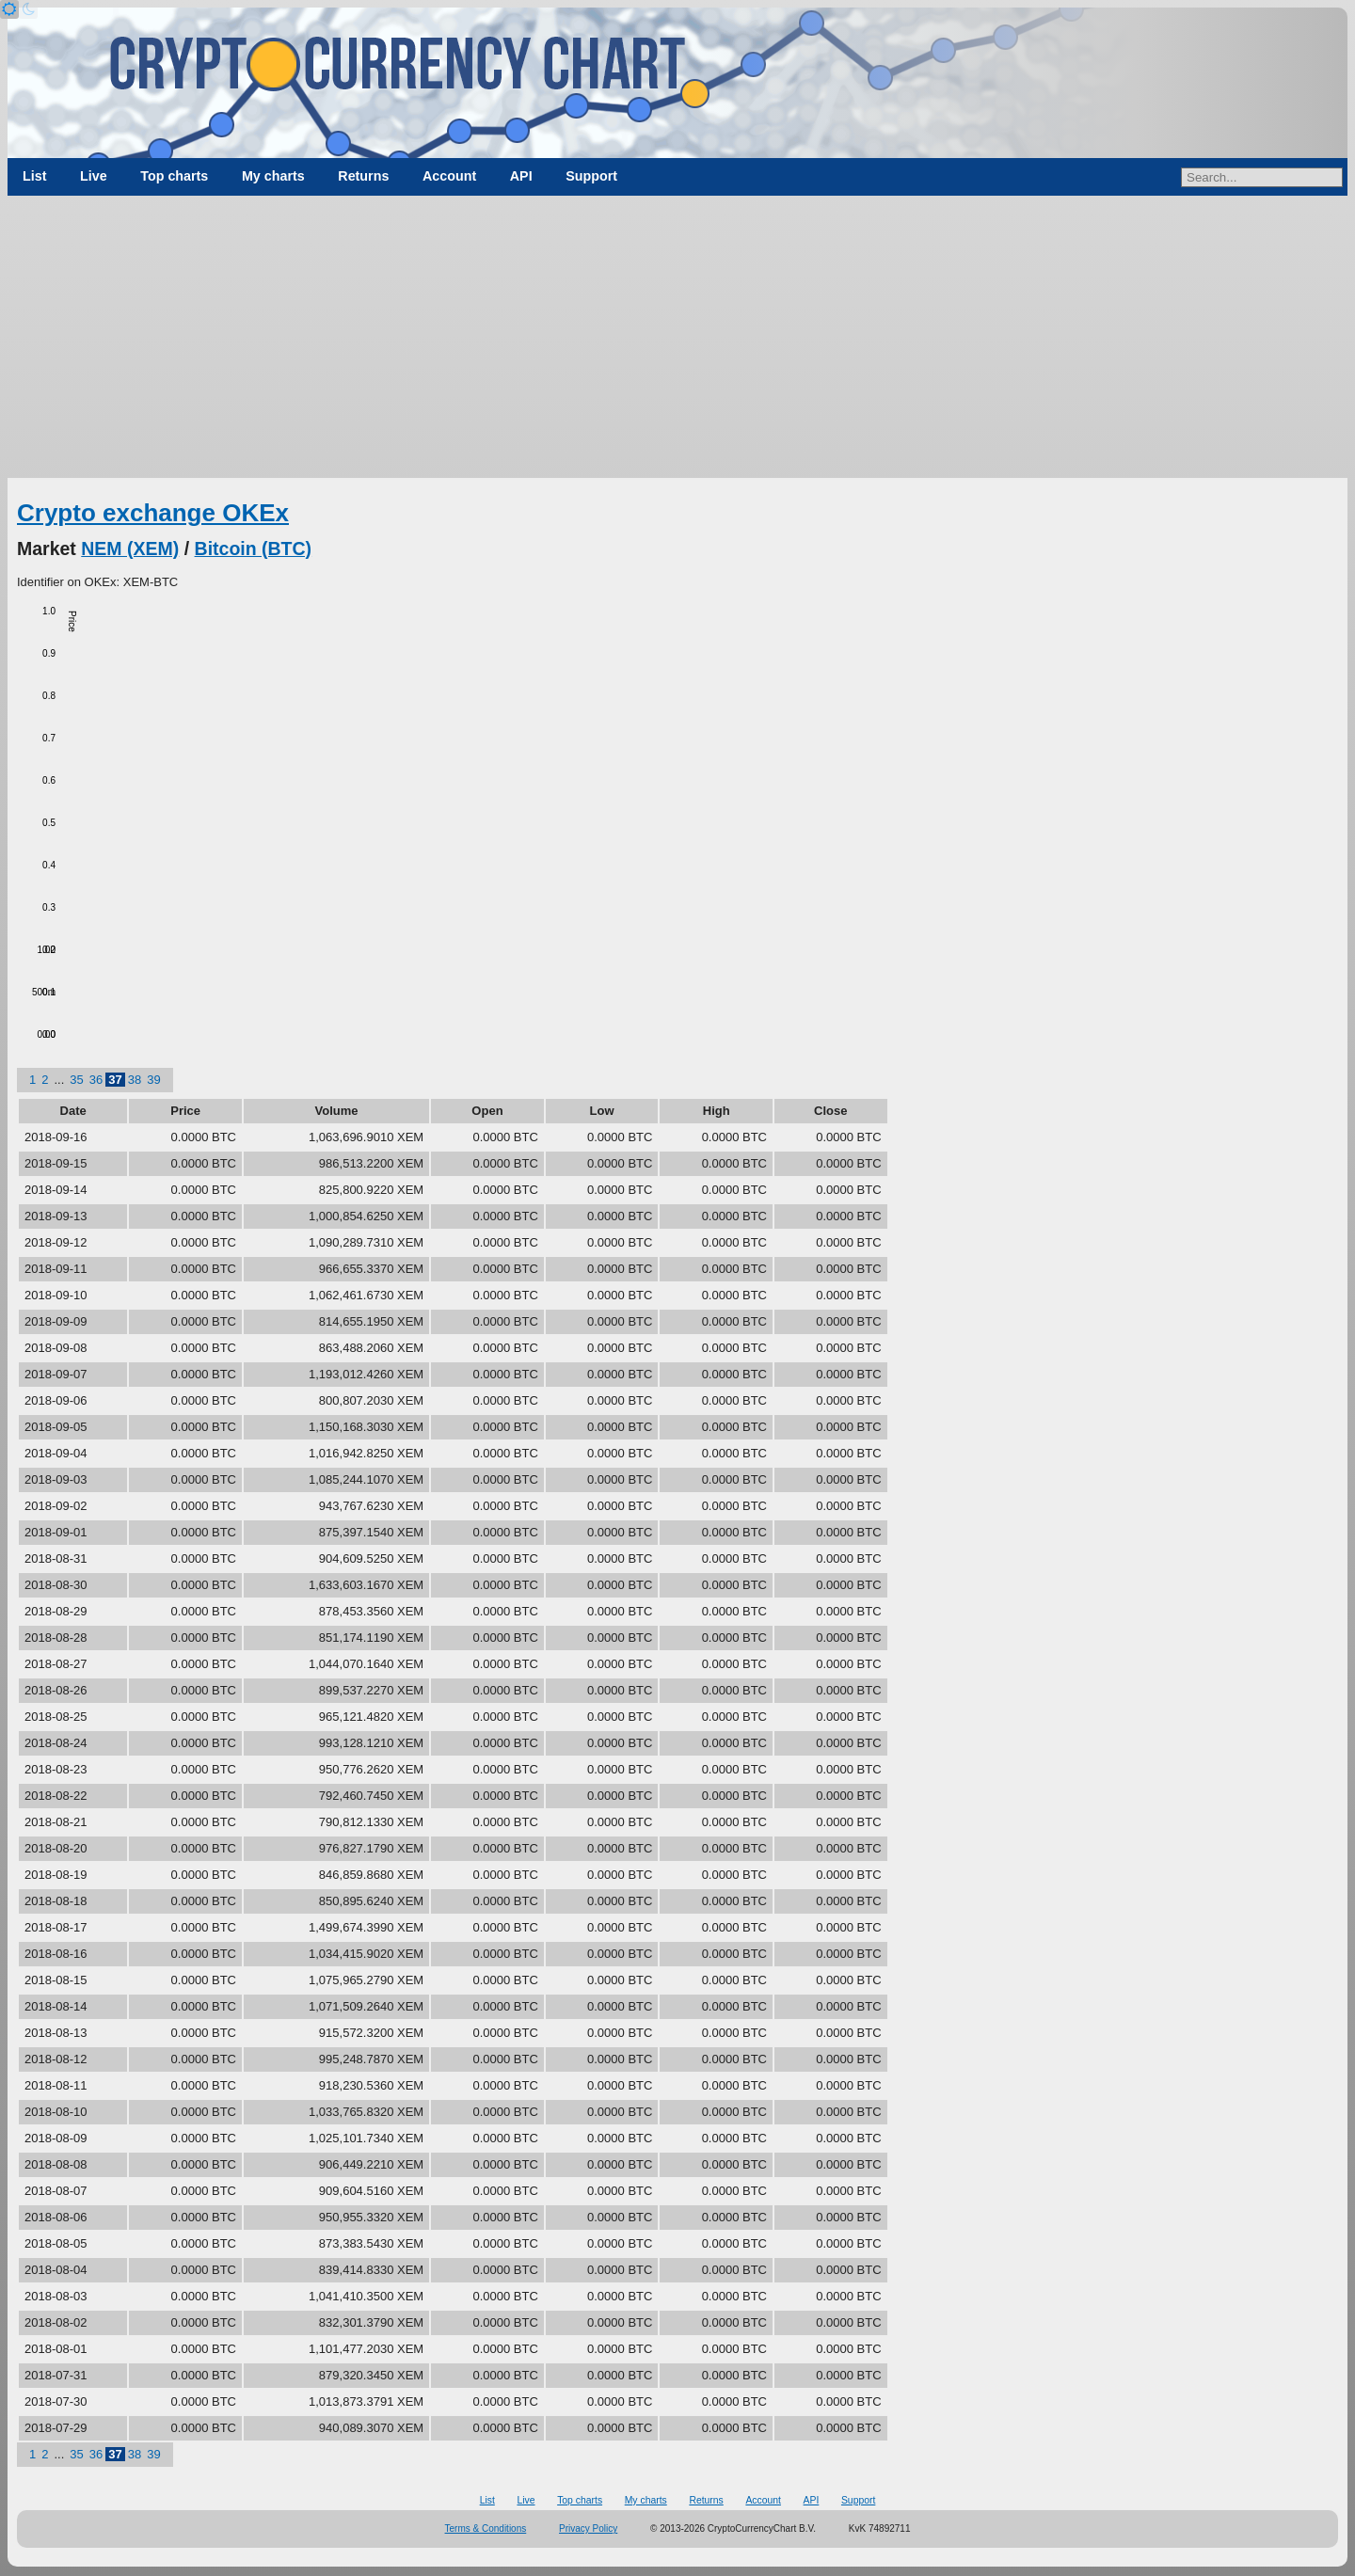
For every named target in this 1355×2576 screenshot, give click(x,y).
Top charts (174, 175)
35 (76, 1080)
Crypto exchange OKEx (153, 513)
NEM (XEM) (130, 548)
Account (449, 175)
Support (591, 175)
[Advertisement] (677, 337)
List (34, 175)
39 (153, 1080)
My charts (273, 175)
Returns (363, 175)
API (521, 175)
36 (96, 1080)
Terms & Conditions (486, 2528)
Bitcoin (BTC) (253, 548)
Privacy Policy (588, 2528)
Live (93, 175)
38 (134, 1080)
